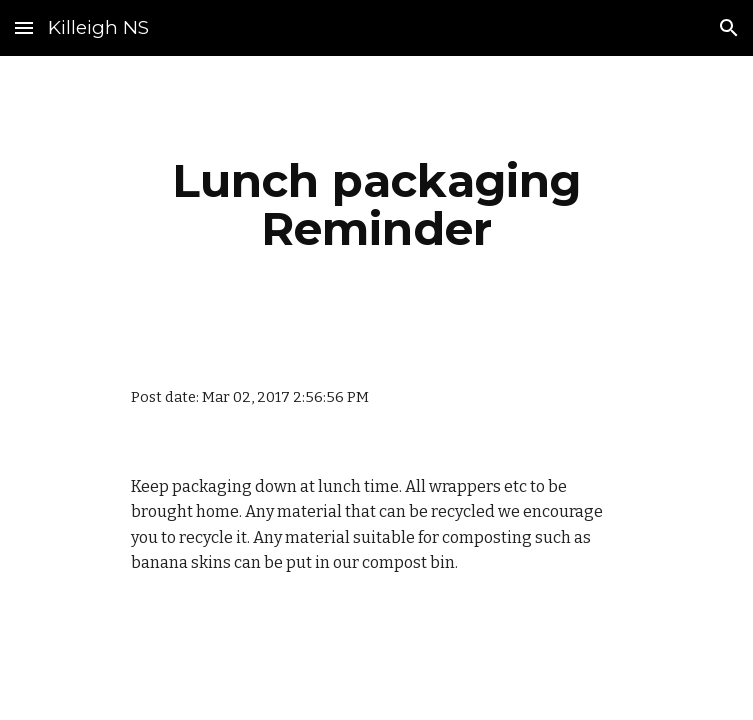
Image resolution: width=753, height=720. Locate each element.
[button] (24, 27)
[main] (376, 205)
